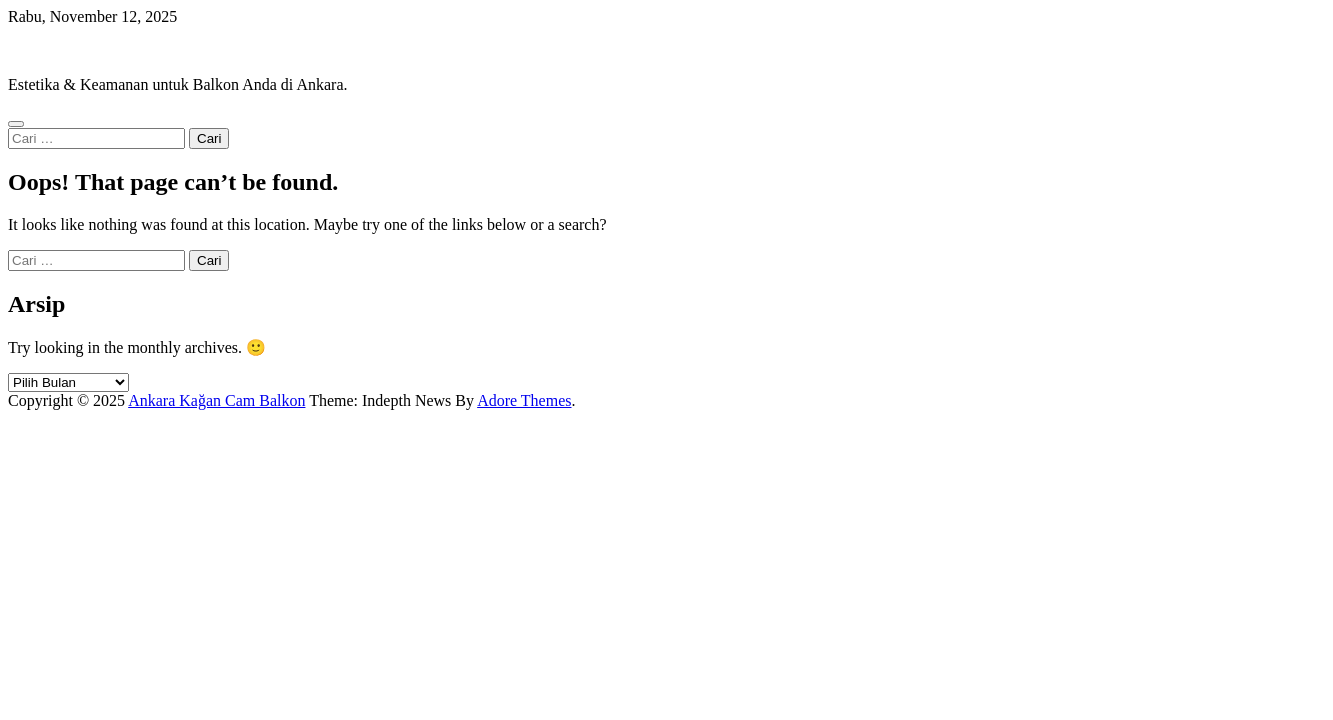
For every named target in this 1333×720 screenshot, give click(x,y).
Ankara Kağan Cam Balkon (96, 50)
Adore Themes (524, 400)
